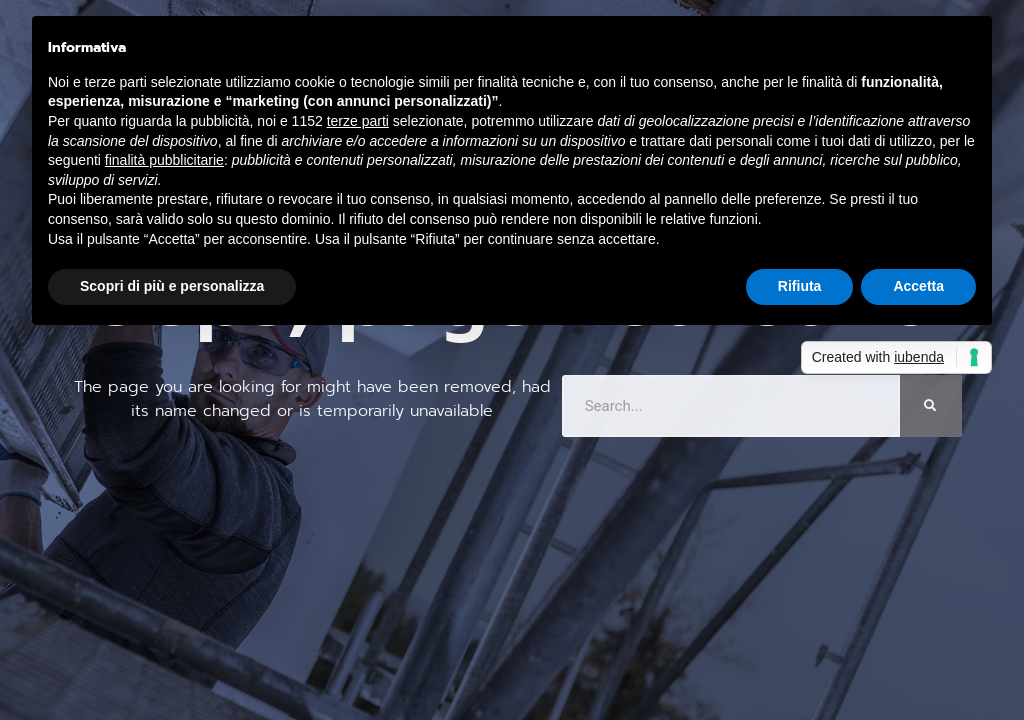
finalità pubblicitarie (164, 160)
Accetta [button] (918, 286)
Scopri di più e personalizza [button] (172, 286)
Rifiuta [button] (800, 286)
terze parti (358, 121)
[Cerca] (931, 406)
